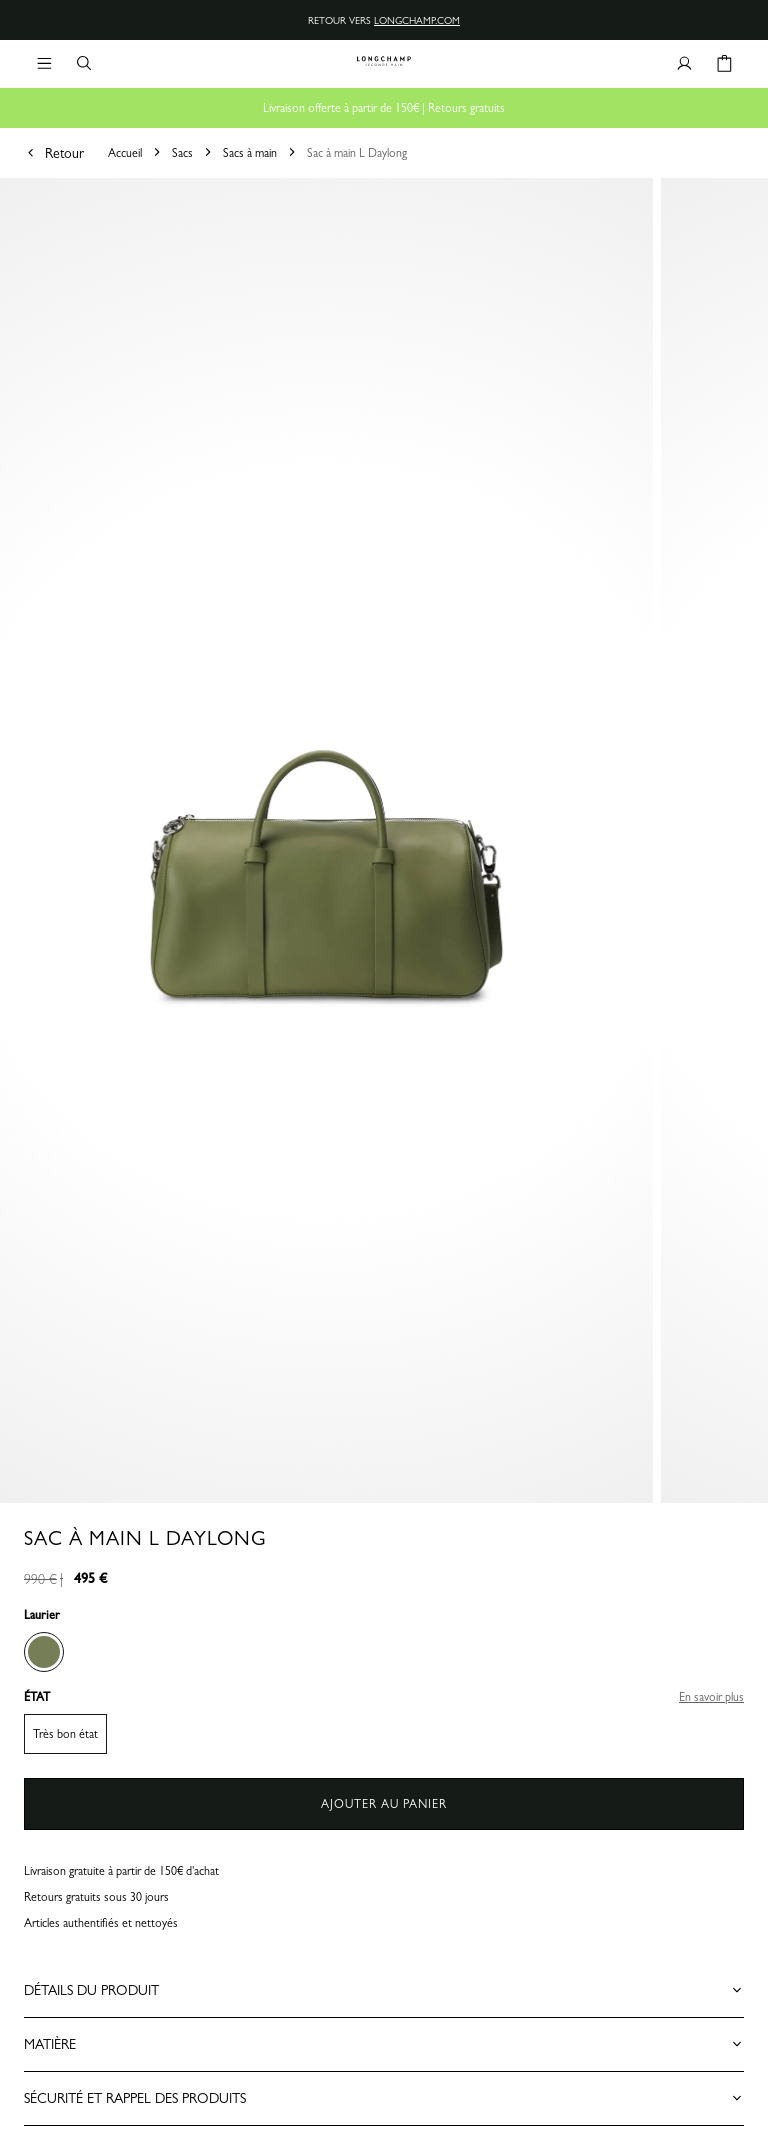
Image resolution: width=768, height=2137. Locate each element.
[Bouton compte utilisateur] (684, 64)
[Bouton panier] (724, 64)
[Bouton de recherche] (84, 64)
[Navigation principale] (44, 64)
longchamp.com (417, 20)
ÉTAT (37, 1697)
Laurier (42, 1615)
